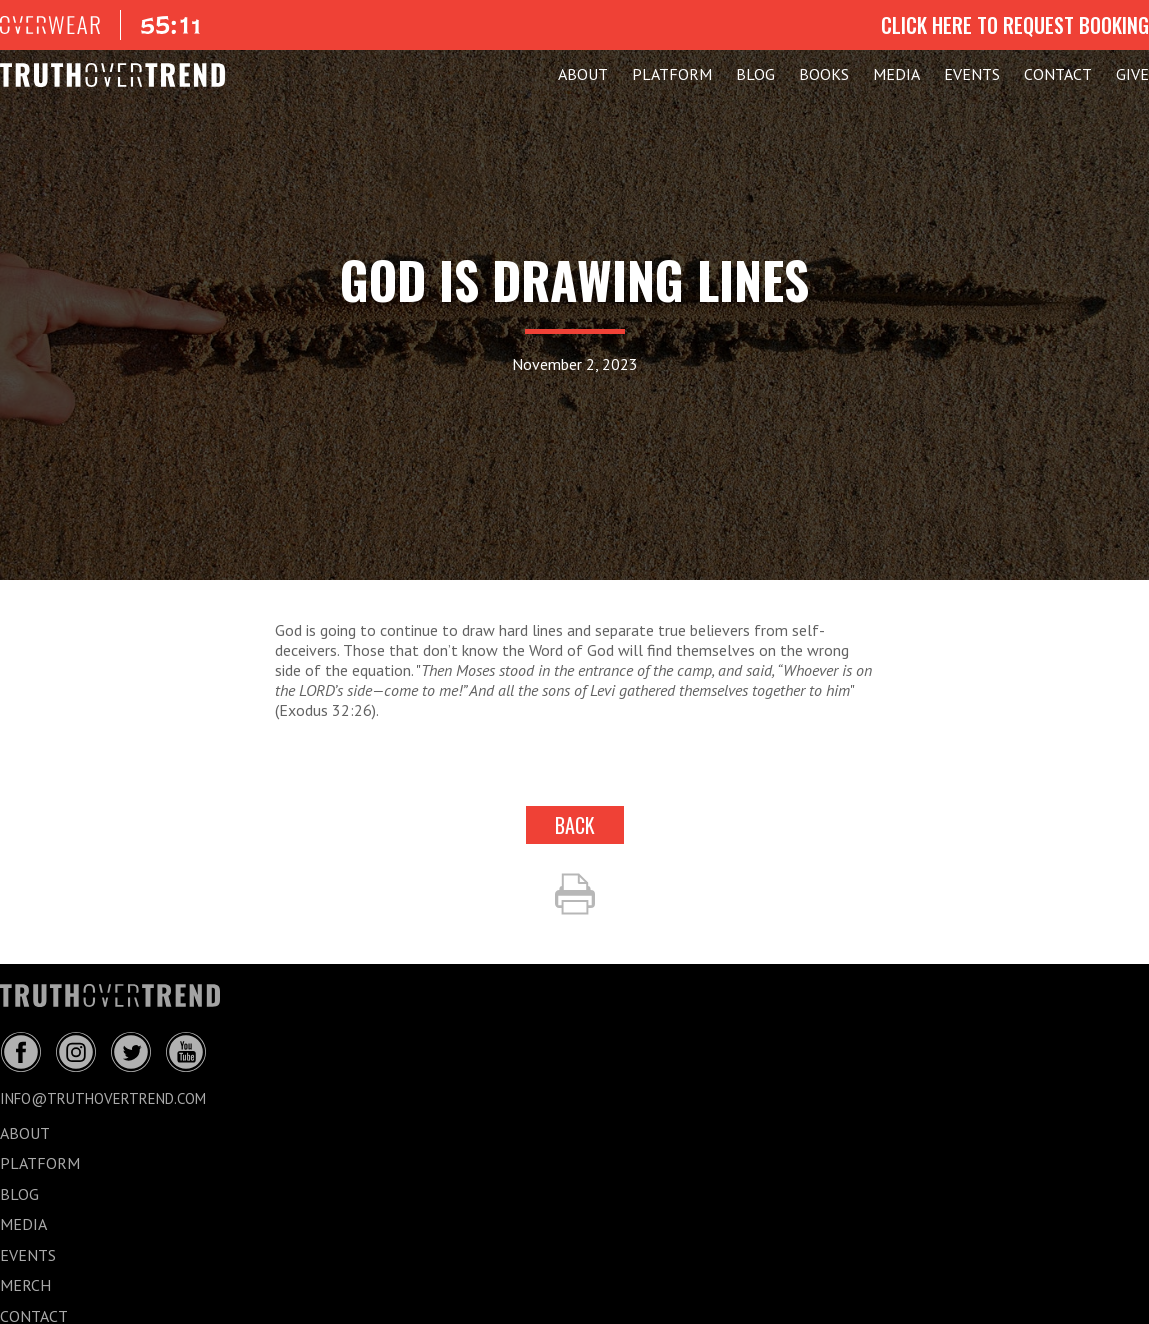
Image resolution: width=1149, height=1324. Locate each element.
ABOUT (583, 74)
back (575, 825)
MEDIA (896, 74)
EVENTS (972, 74)
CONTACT (1058, 74)
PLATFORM (672, 74)
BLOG (755, 74)
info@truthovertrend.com (103, 1098)
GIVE (1132, 74)
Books (824, 74)
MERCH (25, 1285)
